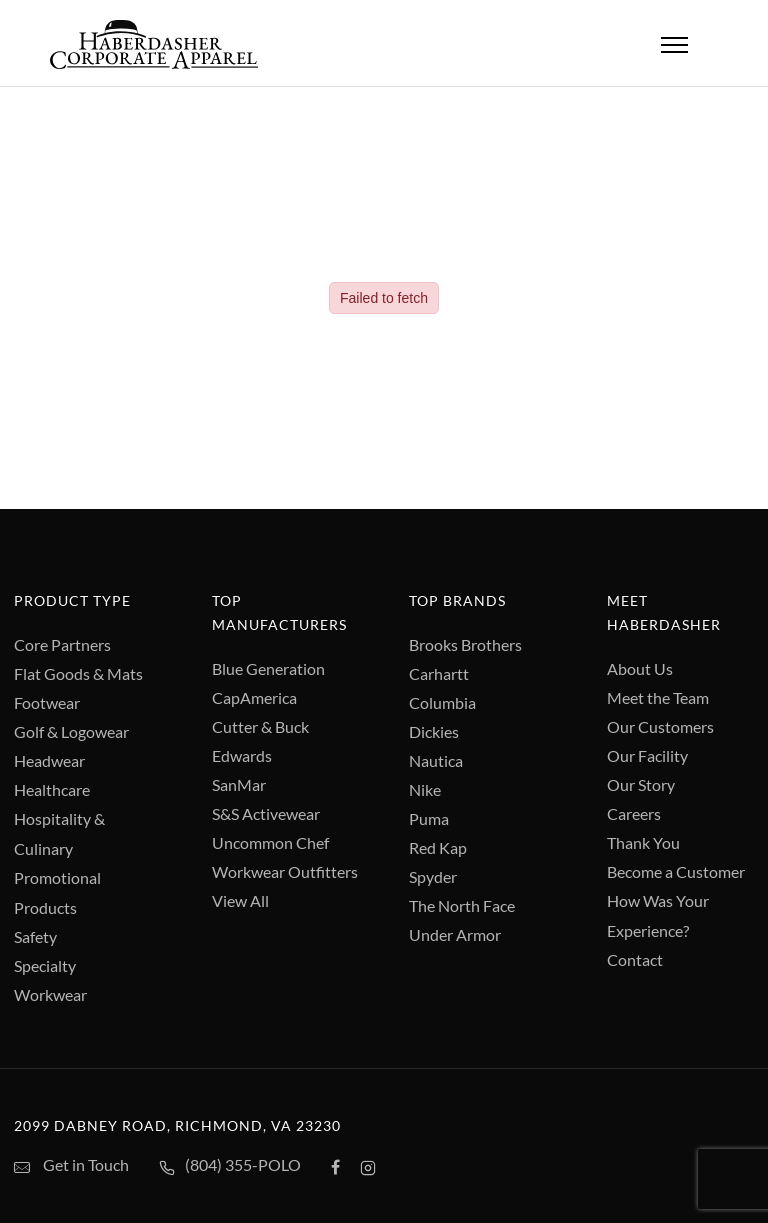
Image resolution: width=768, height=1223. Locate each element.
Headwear (49, 760)
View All (240, 900)
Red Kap (438, 847)
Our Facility (647, 755)
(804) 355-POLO (230, 1166)
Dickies (434, 731)
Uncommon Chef (270, 842)
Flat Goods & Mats (78, 673)
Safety (35, 936)
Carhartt (439, 673)
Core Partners (62, 644)
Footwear (47, 702)
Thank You (643, 842)
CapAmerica (254, 697)
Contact (635, 959)
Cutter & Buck (260, 726)
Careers (634, 813)
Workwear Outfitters (285, 871)
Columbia (442, 702)
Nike (425, 789)
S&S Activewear (266, 813)
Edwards (242, 755)
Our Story (641, 784)
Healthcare (52, 789)
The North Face (462, 905)
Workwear (50, 994)
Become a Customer (676, 871)
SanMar (239, 784)
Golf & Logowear (71, 731)
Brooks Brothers (465, 644)
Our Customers (660, 726)
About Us (640, 668)
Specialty (45, 965)
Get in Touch (71, 1166)
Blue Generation (268, 668)
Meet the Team (658, 697)
